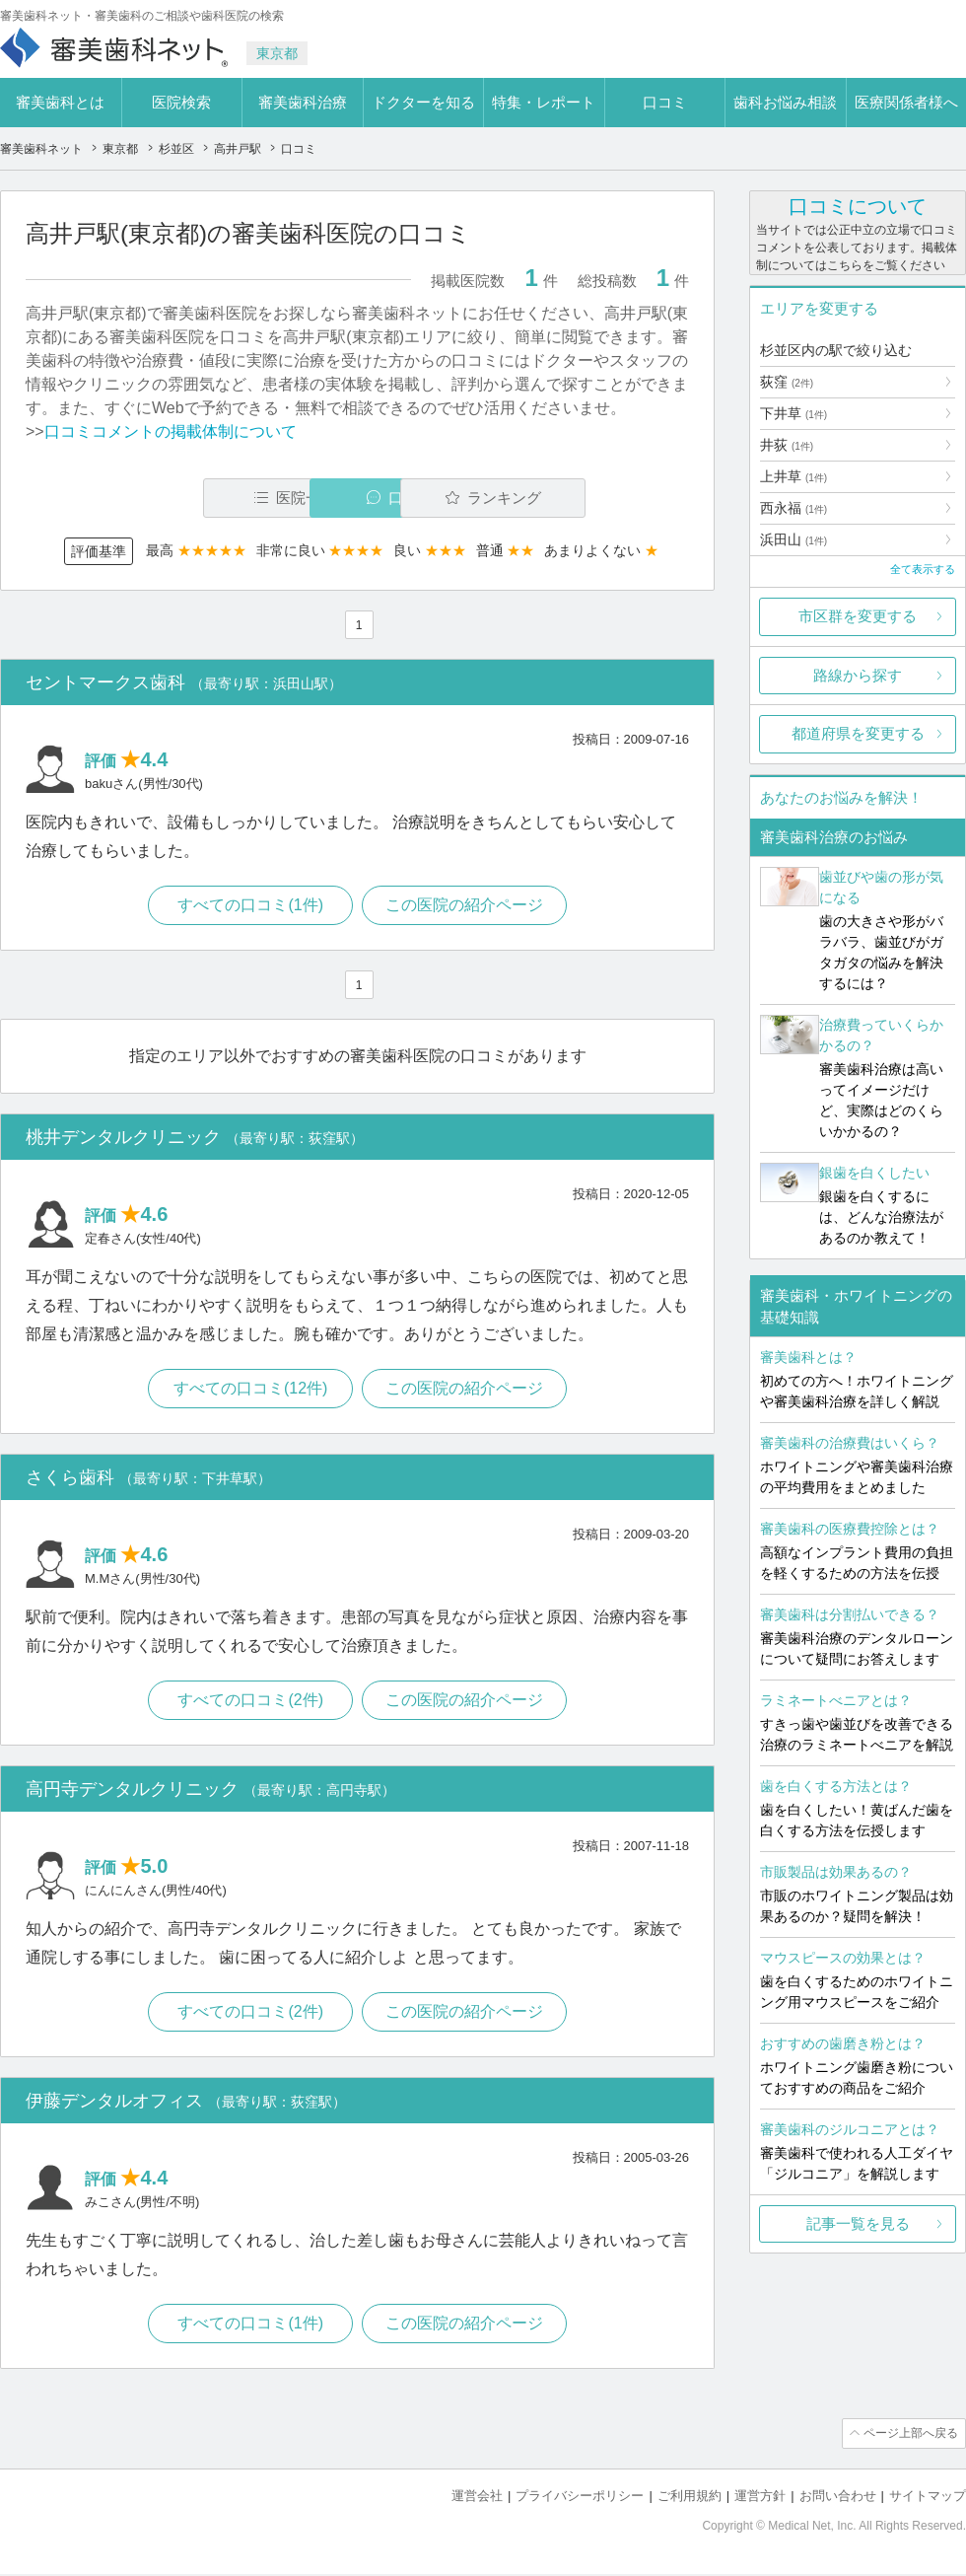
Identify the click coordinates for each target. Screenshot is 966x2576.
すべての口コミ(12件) (249, 1390)
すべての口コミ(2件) (250, 1701)
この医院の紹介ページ (465, 905)
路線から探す (857, 675)
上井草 (793, 476)
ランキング (575, 497)
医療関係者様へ (906, 102)
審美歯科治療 (302, 102)
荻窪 (786, 382)
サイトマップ (927, 2497)
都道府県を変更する (858, 733)
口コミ (665, 102)
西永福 (793, 508)
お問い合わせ (837, 2497)
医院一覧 (161, 497)
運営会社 (477, 2497)
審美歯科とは (60, 102)
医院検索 (181, 102)
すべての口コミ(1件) (250, 905)
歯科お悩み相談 (785, 102)
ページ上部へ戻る (909, 2436)
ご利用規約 (689, 2497)
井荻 (786, 445)
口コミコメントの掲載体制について (170, 431)
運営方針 (760, 2497)
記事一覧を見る (858, 2223)
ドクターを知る (423, 102)
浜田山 (793, 539)
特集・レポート (543, 102)
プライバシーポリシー (580, 2497)
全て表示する (922, 569)
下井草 (793, 413)
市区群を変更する (857, 616)
